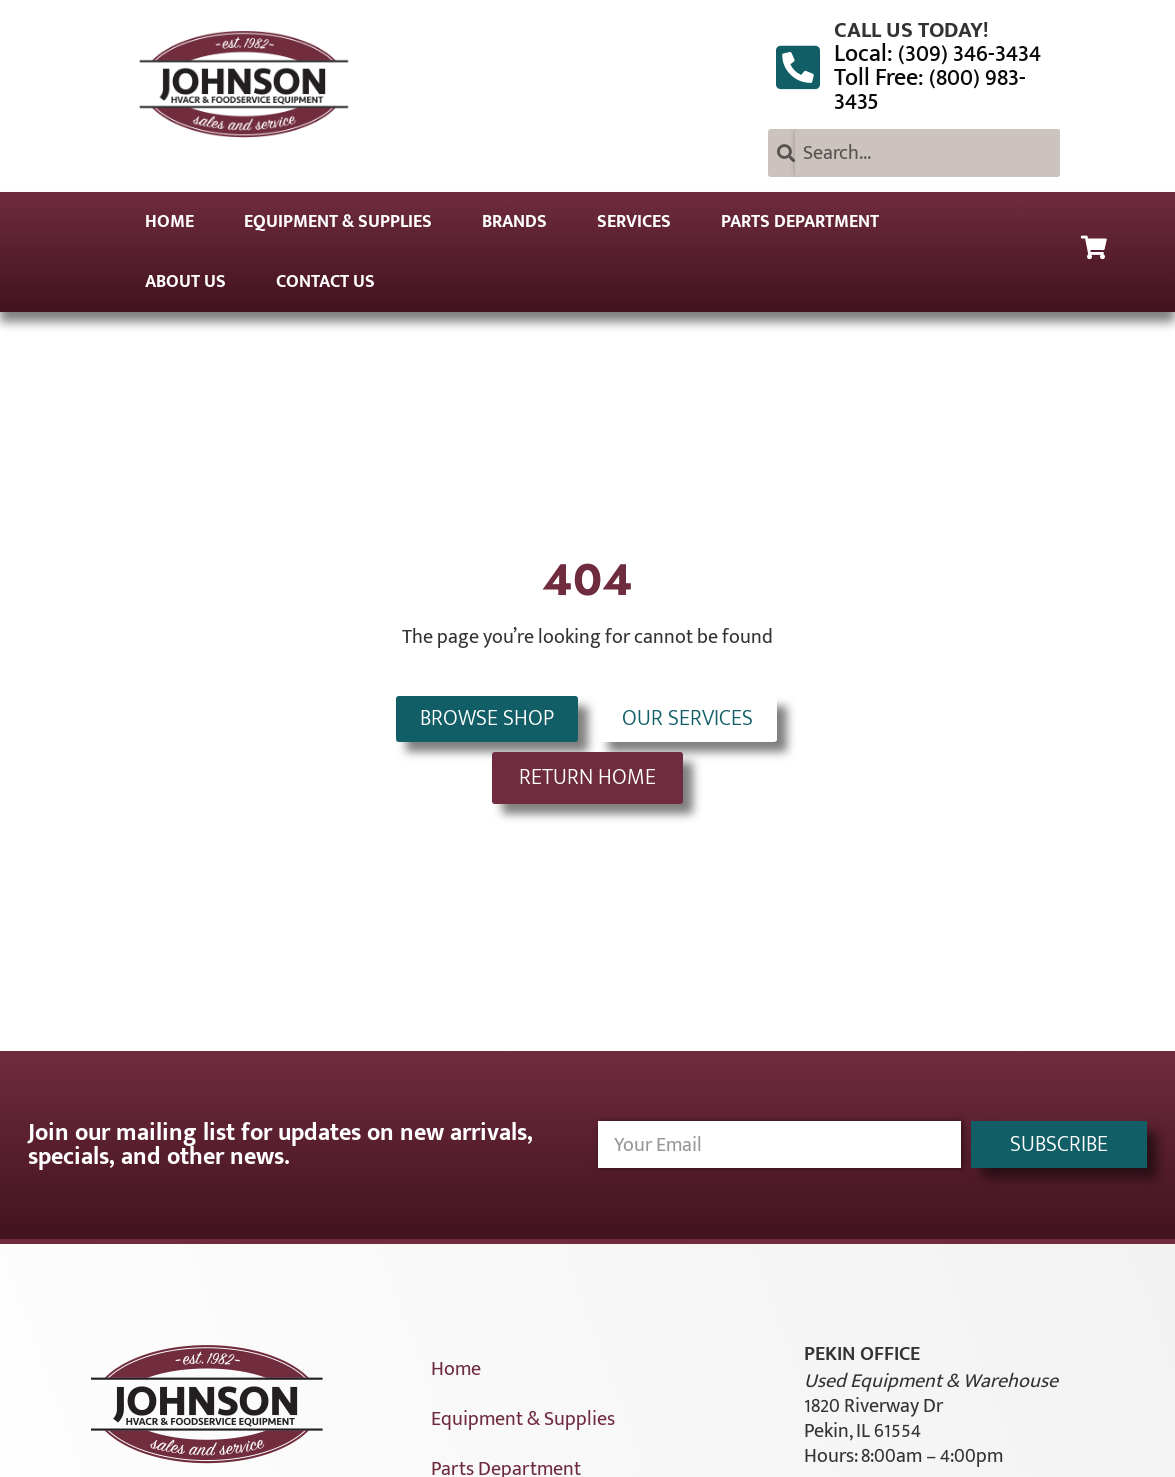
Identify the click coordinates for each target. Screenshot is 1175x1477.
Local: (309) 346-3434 (937, 54)
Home (169, 222)
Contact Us (325, 282)
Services (634, 222)
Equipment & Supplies (338, 222)
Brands (514, 222)
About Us (185, 282)
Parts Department (800, 222)
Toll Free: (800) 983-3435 (930, 90)
